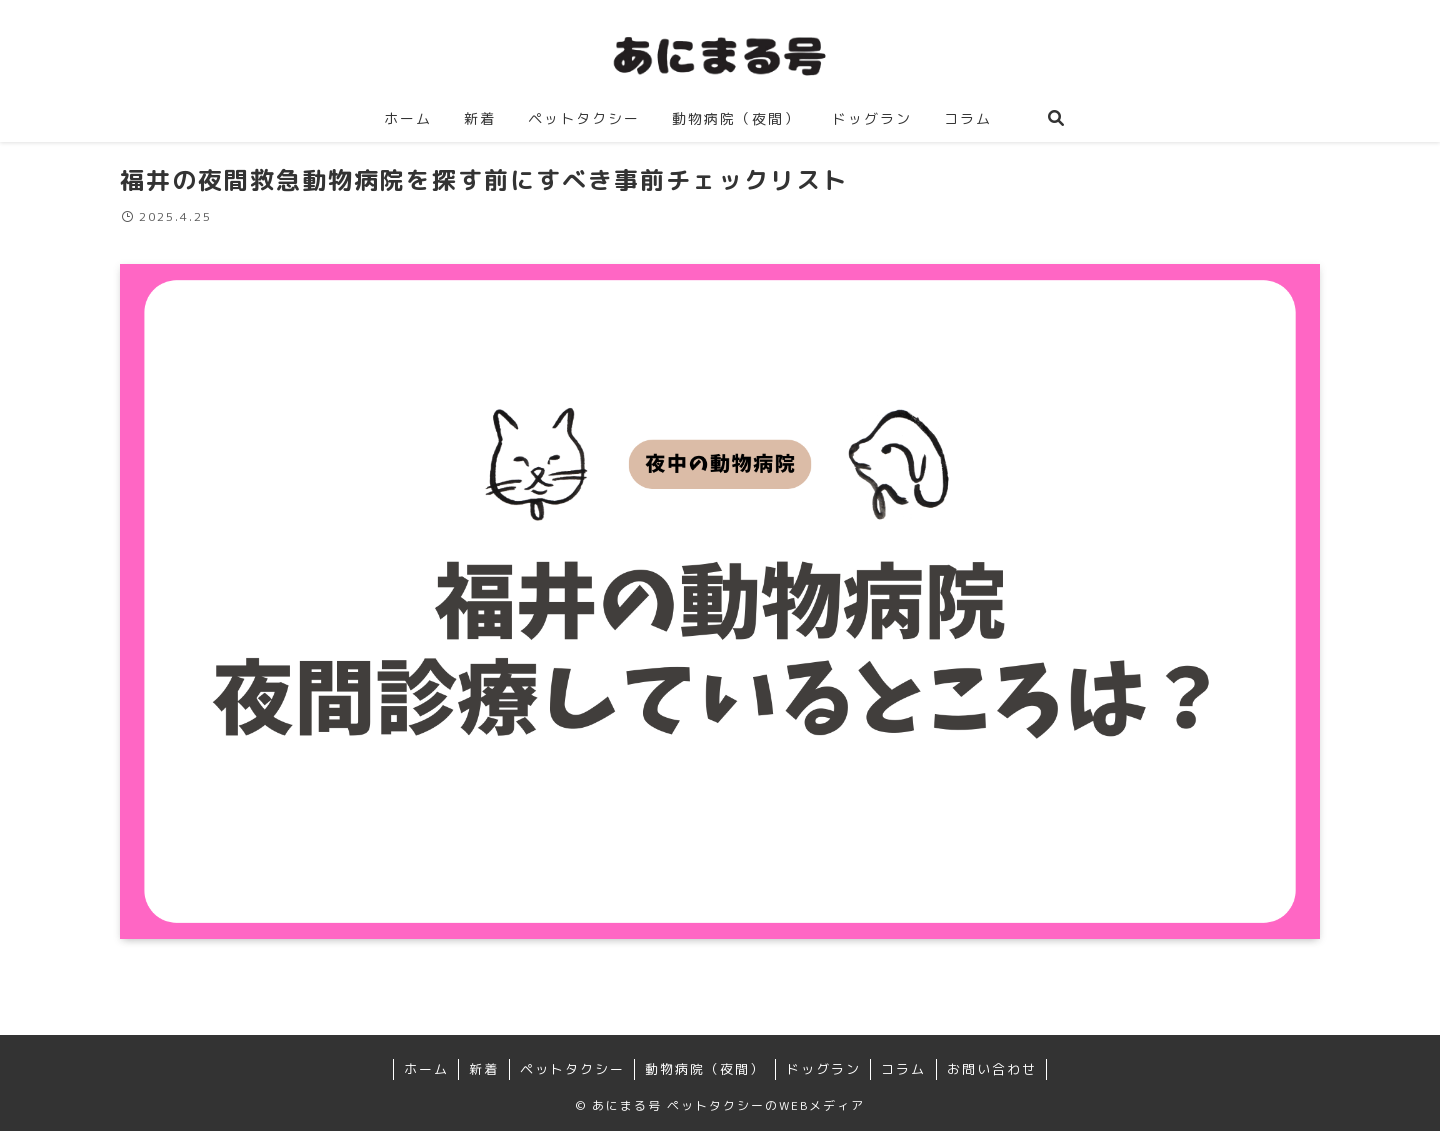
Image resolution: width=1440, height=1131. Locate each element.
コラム (903, 1069)
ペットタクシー (572, 1069)
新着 (484, 1069)
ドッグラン (823, 1069)
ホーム (426, 1069)
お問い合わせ (992, 1069)
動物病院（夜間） (705, 1069)
